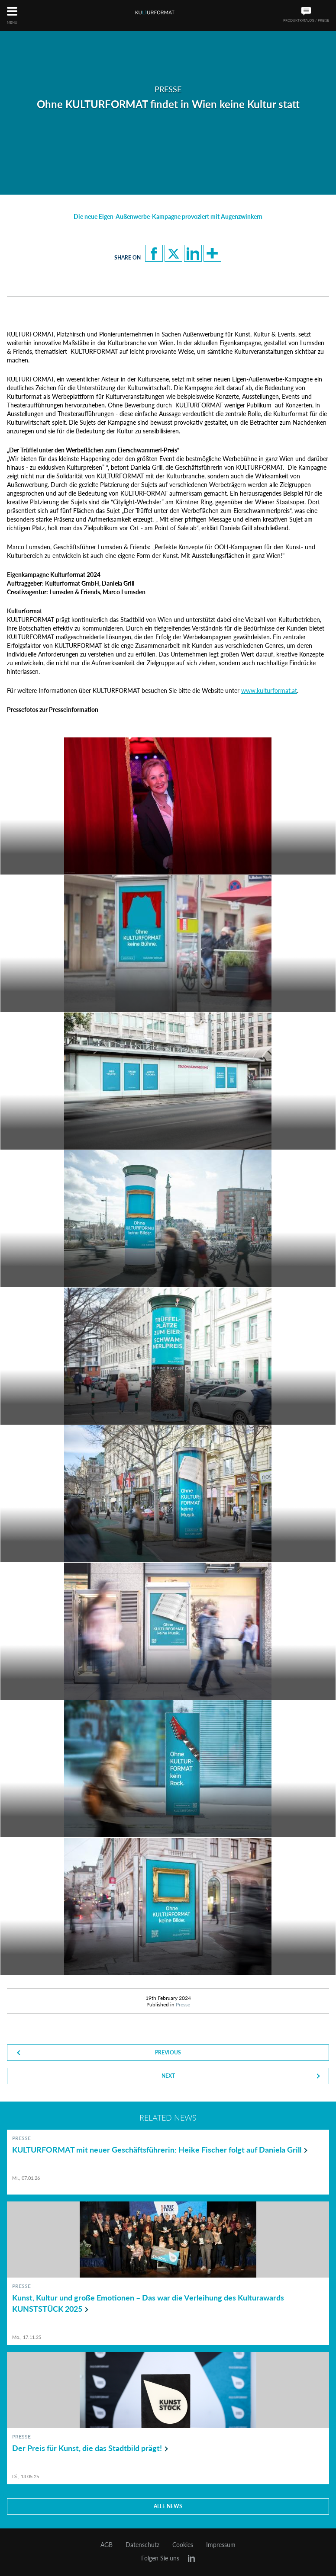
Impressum (221, 2544)
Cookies (182, 2544)
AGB (106, 2544)
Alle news (168, 2506)
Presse (183, 2004)
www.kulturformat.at (269, 690)
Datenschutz (142, 2544)
